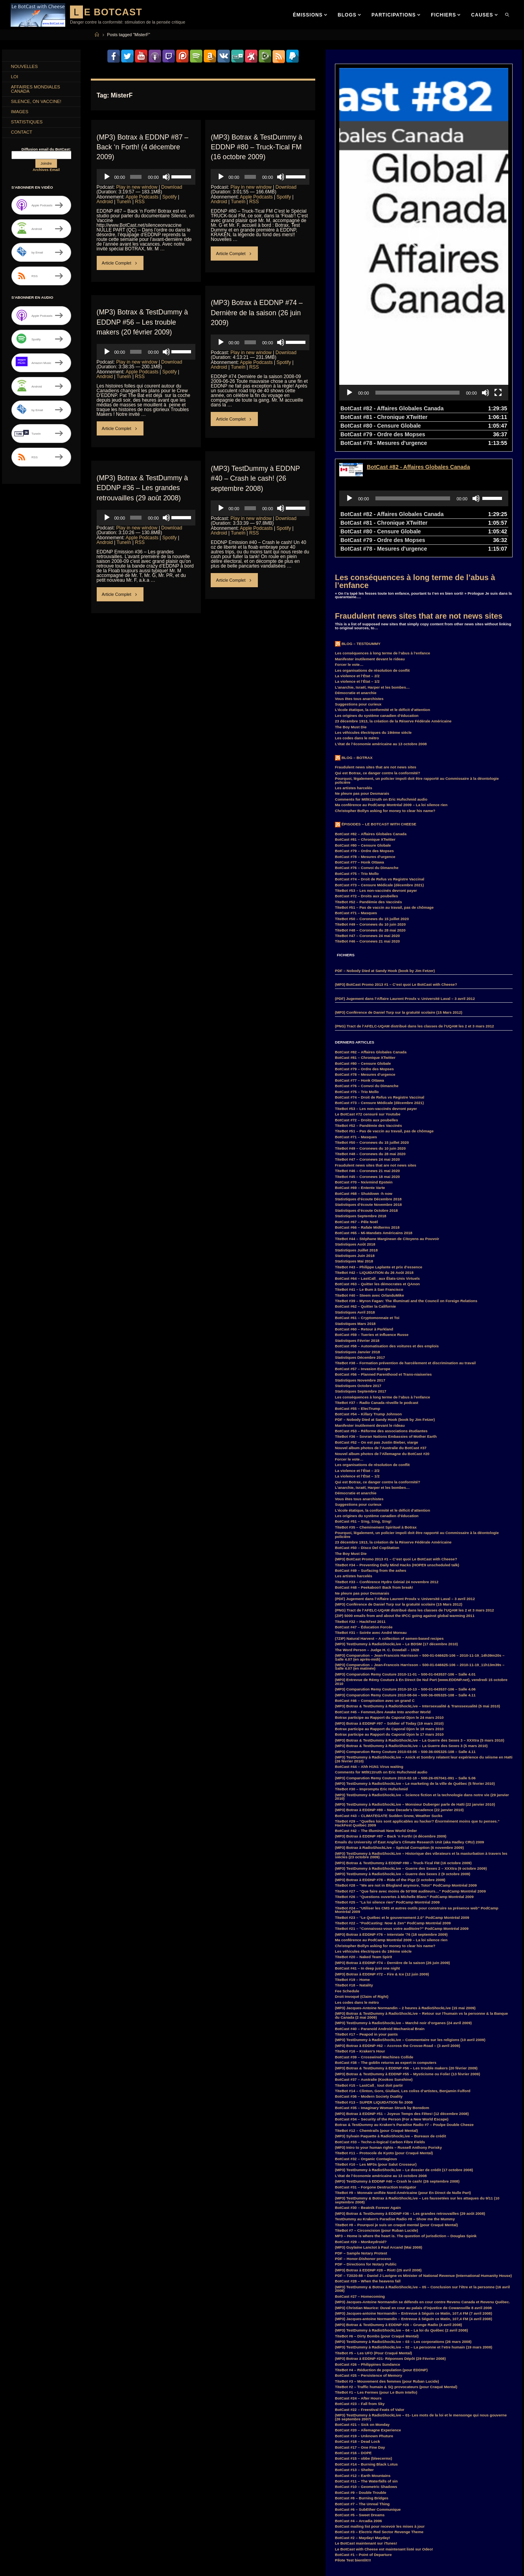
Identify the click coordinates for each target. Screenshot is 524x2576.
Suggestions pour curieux (358, 593)
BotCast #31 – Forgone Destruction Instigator (375, 2076)
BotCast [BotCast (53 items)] (19, 2492)
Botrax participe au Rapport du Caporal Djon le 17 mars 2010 (389, 1623)
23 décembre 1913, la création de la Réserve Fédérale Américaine (393, 610)
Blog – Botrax (357, 647)
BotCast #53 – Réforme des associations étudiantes (381, 1320)
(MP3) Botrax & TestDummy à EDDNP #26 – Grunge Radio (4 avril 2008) (398, 2214)
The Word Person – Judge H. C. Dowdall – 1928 (377, 1539)
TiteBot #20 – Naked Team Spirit (363, 1846)
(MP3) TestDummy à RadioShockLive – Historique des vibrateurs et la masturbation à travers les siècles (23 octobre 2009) (421, 1744)
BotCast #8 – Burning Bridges (361, 2387)
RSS (140, 201)
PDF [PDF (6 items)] (42, 2563)
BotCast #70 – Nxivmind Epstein (364, 1071)
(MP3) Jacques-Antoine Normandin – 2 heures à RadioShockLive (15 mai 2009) (405, 1897)
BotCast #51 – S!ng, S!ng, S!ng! (363, 1410)
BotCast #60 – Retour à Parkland (364, 1218)
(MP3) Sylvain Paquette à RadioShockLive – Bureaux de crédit (390, 2025)
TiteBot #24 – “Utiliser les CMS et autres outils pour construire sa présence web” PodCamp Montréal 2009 (416, 1799)
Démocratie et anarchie (356, 582)
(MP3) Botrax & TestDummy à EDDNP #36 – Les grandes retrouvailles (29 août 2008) (143, 487)
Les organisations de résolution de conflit (372, 559)
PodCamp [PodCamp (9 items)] (64, 2563)
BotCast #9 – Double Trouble (360, 2381)
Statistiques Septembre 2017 (360, 1280)
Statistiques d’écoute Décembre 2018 (368, 1088)
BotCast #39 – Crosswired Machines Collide (374, 1946)
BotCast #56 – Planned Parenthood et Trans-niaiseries (383, 1263)
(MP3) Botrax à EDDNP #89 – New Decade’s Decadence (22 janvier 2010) (399, 1699)
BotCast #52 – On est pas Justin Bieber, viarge (376, 1331)
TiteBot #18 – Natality (354, 1874)
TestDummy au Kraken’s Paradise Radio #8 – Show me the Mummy (395, 2108)
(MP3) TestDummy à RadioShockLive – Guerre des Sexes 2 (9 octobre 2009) (402, 1763)
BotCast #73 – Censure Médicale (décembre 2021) (379, 774)
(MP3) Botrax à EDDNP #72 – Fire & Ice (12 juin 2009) (382, 1863)
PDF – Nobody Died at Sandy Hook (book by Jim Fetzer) (385, 860)
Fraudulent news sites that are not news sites (418, 505)
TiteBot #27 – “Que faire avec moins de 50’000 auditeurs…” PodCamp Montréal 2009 (410, 1780)
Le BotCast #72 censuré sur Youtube (368, 1003)
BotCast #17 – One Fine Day (360, 2336)
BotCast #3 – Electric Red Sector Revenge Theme (379, 2421)
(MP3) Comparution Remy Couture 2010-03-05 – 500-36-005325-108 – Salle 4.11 (405, 1641)
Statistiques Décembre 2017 (360, 1246)
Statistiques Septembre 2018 (360, 1105)
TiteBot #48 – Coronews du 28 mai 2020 (370, 819)
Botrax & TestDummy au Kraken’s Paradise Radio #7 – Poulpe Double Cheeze (404, 2014)
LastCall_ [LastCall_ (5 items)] (78, 2546)
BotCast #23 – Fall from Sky (359, 2293)
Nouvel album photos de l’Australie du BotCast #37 (381, 1337)
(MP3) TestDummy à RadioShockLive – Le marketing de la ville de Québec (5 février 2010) (415, 1672)
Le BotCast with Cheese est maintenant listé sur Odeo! (384, 2438)
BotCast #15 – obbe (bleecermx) (363, 2347)
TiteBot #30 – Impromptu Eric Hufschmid (371, 1678)
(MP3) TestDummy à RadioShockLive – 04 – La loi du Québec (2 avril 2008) (401, 2219)
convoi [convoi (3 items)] (50, 2501)
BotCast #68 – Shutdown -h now (363, 1082)
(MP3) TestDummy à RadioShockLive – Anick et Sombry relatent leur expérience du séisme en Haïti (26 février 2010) (424, 1648)
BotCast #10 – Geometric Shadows (366, 2376)
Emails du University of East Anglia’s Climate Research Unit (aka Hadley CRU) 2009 (409, 1731)
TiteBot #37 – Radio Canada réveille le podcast (376, 1292)
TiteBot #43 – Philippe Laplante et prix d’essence (378, 1156)
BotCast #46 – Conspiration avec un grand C (375, 1589)
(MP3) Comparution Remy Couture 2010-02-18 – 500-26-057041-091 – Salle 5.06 (405, 1667)
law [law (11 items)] (99, 2546)
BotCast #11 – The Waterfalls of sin (366, 2370)
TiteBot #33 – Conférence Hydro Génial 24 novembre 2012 (386, 1471)
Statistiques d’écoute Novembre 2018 (368, 1093)
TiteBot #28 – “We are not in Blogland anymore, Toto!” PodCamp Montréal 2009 (406, 1774)
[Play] (107, 176)
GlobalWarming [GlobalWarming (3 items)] (63, 2528)
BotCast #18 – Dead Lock (357, 2330)
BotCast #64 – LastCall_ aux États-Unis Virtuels (377, 1167)
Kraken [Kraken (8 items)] (54, 2546)
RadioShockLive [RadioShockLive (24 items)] (96, 2563)
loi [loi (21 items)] (115, 2546)
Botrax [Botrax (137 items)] (42, 2492)
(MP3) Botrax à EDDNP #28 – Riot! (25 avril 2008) (378, 2159)
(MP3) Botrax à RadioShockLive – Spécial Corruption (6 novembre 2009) (399, 1736)
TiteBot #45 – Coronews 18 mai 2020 (367, 1066)
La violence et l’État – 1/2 (357, 570)
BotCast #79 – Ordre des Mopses (364, 740)
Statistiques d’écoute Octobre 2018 (366, 1099)
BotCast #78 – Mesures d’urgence (365, 746)
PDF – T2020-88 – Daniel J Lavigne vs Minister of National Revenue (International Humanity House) (423, 2165)
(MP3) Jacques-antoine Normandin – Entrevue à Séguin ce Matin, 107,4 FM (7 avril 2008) (413, 2202)
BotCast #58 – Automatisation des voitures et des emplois (387, 1235)
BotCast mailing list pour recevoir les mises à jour (380, 2415)
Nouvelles (25, 67)
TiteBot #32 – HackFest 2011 (360, 1510)
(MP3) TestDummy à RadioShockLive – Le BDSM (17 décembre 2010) (396, 1533)
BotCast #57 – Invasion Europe (362, 1258)
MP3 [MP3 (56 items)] (112, 2555)
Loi (15, 77)
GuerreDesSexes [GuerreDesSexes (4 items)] (100, 2528)
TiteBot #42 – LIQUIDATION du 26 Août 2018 (374, 1161)
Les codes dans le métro (357, 627)
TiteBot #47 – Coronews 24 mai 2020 (367, 825)
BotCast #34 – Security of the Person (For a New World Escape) (392, 2008)
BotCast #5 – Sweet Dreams (359, 2404)
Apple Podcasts (142, 196)
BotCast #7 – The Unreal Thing (362, 2393)
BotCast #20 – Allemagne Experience (368, 2319)
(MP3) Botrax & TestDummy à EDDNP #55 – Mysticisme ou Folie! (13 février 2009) (407, 1963)
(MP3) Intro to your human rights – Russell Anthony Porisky (388, 2036)
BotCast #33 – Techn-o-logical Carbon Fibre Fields (380, 2031)
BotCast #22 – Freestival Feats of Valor (369, 2299)
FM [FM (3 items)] (15, 2528)
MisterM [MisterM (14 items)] (66, 2555)
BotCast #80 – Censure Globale (363, 734)
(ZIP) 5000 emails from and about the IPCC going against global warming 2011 (404, 1505)
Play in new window (137, 186)
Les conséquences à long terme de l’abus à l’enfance (415, 470)
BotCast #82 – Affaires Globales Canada (370, 723)
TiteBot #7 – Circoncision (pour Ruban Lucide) (376, 2119)
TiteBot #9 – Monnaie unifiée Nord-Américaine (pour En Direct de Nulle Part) (403, 2082)
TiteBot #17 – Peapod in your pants (366, 1923)
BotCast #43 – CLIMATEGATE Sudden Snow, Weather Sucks (389, 1705)
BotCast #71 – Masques (356, 802)
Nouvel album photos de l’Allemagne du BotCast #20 (382, 1343)
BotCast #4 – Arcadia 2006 (358, 2410)
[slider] (136, 176)
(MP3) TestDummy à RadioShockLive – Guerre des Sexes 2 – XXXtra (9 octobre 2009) (411, 1757)
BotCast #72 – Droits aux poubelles (366, 785)
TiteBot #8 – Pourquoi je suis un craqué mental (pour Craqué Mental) (396, 2114)
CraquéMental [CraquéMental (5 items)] (24, 2510)
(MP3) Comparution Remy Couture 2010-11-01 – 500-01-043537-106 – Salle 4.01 (405, 1563)
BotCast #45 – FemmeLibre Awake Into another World (382, 1601)
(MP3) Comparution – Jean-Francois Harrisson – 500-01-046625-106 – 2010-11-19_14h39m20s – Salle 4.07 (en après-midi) (419, 1546)
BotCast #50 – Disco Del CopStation (367, 1437)
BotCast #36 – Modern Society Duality (369, 1985)
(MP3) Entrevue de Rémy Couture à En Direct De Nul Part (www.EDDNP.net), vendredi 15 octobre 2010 (421, 1571)
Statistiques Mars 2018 (355, 1213)
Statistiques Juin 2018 (355, 1145)
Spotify (169, 196)
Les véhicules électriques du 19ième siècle (373, 621)
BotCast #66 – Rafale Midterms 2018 (367, 1116)
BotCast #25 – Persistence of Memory (368, 2264)
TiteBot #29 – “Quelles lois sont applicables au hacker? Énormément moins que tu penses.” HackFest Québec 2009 (417, 1712)
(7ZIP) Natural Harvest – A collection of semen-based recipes (389, 1527)
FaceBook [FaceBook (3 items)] (65, 2519)
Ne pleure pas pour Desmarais (362, 682)
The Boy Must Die (351, 616)
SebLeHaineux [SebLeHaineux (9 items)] (58, 2572)
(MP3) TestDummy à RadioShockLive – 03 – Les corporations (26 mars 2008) (403, 2231)
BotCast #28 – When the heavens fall (368, 2170)
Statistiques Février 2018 (357, 1229)
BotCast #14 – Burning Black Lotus (366, 2353)
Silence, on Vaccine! (37, 104)
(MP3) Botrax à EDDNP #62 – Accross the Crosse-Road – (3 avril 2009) (397, 1935)
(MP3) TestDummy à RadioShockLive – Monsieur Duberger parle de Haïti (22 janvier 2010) (415, 1693)
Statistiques (28, 125)
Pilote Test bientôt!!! (353, 2449)
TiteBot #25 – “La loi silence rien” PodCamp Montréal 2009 (387, 1791)
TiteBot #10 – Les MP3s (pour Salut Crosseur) (376, 2053)
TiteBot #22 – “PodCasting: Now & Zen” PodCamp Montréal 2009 (393, 1812)
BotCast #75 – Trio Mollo (357, 763)
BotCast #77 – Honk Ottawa (359, 751)
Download (171, 186)
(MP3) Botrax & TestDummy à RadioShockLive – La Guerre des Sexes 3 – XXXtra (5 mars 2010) (419, 1629)
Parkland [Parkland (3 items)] (20, 2563)
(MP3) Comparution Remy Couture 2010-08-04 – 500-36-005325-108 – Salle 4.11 (405, 1584)
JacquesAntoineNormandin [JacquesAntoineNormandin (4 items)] (69, 2537)
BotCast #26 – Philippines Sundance (367, 2253)
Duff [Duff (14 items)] (84, 2510)
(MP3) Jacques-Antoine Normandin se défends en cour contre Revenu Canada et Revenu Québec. (422, 2191)
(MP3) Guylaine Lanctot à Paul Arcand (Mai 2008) (378, 2136)
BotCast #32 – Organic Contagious (366, 2048)
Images (20, 115)
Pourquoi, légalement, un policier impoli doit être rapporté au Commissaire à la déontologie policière (417, 669)
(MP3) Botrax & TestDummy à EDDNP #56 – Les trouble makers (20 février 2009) (143, 321)
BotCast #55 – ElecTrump (357, 1297)
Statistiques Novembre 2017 (360, 1269)
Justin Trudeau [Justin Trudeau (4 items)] (25, 2546)
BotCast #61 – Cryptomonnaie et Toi (367, 1207)
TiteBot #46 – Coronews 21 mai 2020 (367, 830)
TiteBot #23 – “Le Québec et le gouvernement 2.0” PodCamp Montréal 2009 (402, 1806)
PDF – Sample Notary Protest (361, 2142)
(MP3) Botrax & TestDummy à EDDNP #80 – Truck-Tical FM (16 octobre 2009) (257, 146)
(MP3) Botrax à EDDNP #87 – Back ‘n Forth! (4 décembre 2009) (144, 146)
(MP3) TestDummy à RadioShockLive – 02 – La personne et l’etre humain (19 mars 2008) (413, 2236)
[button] (423, 179)
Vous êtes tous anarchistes (359, 588)
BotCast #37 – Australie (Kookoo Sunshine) (373, 1968)
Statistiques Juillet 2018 (356, 1139)
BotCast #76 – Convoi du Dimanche (367, 757)
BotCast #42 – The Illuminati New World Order (376, 1720)
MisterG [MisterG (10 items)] (43, 2555)
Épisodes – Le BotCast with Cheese (379, 713)
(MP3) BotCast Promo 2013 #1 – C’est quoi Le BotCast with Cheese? (396, 873)
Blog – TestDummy (361, 533)
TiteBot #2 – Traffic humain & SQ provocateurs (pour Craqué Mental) (396, 2276)
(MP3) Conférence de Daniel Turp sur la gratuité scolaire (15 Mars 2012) (398, 901)
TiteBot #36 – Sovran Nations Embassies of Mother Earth (386, 1325)
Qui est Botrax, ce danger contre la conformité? (377, 662)
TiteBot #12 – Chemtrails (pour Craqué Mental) (376, 2019)
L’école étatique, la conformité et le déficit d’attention (382, 599)
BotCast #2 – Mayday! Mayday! (362, 2427)
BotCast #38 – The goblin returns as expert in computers (385, 1951)
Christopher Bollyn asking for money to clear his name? (385, 700)
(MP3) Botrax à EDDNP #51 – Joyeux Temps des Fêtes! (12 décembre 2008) (402, 2003)
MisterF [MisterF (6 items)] (19, 2555)
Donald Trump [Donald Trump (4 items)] (58, 2510)
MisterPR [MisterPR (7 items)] (91, 2555)
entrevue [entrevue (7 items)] (20, 2519)
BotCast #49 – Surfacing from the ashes (370, 1459)
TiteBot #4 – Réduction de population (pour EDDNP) (381, 2259)
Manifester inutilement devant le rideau (370, 548)
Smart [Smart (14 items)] (85, 2572)
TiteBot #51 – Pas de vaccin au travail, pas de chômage (384, 796)
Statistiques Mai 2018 (354, 1150)
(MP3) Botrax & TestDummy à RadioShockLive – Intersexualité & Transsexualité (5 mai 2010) (417, 1595)
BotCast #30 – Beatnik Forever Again (368, 2097)
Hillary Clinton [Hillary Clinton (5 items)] (24, 2537)
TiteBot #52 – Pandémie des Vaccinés (368, 791)
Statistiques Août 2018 (355, 1133)
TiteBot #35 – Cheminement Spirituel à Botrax (376, 1416)
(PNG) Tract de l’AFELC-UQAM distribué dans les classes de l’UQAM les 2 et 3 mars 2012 (414, 915)
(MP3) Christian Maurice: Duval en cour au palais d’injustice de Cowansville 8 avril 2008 (413, 2197)
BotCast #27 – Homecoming (360, 2185)
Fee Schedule (347, 1880)
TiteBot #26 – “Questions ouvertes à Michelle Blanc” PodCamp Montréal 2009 (404, 1786)
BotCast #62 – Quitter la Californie (365, 1195)
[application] (146, 176)
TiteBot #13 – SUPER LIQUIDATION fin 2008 (374, 1991)
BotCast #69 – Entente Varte (360, 1077)
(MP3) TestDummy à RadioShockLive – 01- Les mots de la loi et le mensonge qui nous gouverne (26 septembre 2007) (421, 2306)
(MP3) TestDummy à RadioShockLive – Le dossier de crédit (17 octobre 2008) (404, 2059)
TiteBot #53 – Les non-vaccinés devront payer (376, 779)
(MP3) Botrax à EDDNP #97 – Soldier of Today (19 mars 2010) (389, 1612)
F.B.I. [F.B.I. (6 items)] (42, 2519)
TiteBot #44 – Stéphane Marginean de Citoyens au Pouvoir (387, 1128)
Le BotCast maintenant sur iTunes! (366, 2432)
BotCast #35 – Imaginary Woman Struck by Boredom (382, 1997)
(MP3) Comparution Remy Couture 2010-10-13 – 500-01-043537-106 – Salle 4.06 (405, 1578)
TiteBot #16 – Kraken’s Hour (360, 1940)
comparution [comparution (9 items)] (23, 2501)
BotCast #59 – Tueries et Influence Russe (371, 1224)
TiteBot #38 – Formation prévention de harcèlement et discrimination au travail (405, 1252)
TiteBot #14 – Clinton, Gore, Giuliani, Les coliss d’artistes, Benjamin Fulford (403, 1980)
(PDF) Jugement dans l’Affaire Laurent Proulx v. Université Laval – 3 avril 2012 (405, 888)
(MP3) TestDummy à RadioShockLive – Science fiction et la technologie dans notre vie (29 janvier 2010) (422, 1686)
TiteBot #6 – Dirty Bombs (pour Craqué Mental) (377, 2225)
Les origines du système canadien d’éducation (377, 605)
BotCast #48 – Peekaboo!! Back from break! (374, 1476)
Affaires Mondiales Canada (37, 91)
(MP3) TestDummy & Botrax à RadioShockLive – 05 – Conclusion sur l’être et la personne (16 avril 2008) (422, 2178)
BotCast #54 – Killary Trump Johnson (368, 1303)
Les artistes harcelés (353, 677)
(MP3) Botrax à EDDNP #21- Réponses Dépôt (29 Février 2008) (390, 2247)
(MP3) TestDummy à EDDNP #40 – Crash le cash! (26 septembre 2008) (256, 478)
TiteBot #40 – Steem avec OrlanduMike (369, 1184)
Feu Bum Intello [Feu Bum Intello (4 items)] (97, 2519)
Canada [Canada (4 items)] (65, 2492)
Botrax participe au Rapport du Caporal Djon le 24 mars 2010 (389, 1606)
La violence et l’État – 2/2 (357, 565)
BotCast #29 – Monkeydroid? (361, 2131)
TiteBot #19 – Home (352, 1869)
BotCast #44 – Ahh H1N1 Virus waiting (369, 1656)
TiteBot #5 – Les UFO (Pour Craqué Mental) (373, 2242)
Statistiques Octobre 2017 (358, 1275)
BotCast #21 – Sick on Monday (362, 2313)
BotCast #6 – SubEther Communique (368, 2398)
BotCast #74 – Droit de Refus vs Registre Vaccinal (379, 768)
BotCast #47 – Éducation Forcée (364, 1516)
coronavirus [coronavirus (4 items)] (76, 2501)
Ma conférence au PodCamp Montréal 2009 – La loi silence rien (391, 694)
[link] (507, 14)
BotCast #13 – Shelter (354, 2359)
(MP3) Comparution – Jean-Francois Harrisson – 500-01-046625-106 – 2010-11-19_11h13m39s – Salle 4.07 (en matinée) (419, 1556)
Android (105, 201)
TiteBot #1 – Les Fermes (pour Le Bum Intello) (376, 2281)
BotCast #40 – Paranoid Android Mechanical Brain (380, 1918)
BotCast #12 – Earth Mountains (362, 2365)
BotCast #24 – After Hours (358, 2287)
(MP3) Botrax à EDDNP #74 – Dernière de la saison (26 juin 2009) (258, 312)
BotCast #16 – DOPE (353, 2342)
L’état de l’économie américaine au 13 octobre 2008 (381, 633)
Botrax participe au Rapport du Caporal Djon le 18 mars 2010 (389, 1618)
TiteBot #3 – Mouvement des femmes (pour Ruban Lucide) (387, 2270)
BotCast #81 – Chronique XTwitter (365, 728)
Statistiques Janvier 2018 (357, 1241)
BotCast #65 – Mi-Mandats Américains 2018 (373, 1122)
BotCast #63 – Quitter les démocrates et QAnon (377, 1173)
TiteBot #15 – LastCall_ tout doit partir (369, 1974)
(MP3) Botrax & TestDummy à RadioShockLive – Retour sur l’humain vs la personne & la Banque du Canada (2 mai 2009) (421, 1904)
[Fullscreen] (498, 282)
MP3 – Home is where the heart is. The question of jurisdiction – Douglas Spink (405, 2125)
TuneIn (124, 201)
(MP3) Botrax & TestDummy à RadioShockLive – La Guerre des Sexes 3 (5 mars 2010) (411, 1635)
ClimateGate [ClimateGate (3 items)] (92, 2492)
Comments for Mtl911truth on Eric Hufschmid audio (381, 688)
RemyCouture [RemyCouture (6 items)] (24, 2572)
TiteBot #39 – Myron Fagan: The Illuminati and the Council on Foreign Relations (406, 1190)
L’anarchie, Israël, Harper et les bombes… (372, 576)
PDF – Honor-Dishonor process (363, 2148)
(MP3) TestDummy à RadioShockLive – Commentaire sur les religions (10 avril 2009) (410, 1929)
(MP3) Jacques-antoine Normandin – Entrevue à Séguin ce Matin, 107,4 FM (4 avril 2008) (413, 2208)
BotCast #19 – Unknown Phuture (364, 2325)
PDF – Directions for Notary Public (366, 2153)
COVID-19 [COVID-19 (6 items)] (105, 2501)
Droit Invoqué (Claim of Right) (361, 1885)
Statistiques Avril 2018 (355, 1201)
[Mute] (166, 176)
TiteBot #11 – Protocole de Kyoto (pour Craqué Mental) (384, 2042)
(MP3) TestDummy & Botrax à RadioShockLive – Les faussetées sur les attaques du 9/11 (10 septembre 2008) (417, 2089)
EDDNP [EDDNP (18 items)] (104, 2510)
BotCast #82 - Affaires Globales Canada (418, 356)
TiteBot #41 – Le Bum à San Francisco (369, 1178)
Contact (22, 136)
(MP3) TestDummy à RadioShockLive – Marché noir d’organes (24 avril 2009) (403, 1912)
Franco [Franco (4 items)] (34, 2528)
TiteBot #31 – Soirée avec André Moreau (370, 1522)
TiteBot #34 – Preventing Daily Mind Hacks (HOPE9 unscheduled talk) (397, 1454)
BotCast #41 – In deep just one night (367, 1857)
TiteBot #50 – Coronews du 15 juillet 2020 (372, 808)
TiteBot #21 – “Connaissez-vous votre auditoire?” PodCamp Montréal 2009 (402, 1817)
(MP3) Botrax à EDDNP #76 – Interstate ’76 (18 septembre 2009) (391, 1823)
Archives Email (46, 173)
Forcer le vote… (349, 553)
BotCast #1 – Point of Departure (363, 2444)
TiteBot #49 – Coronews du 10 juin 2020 (370, 813)
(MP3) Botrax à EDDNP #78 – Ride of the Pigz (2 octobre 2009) (390, 1769)
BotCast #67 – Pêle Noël (356, 1111)
